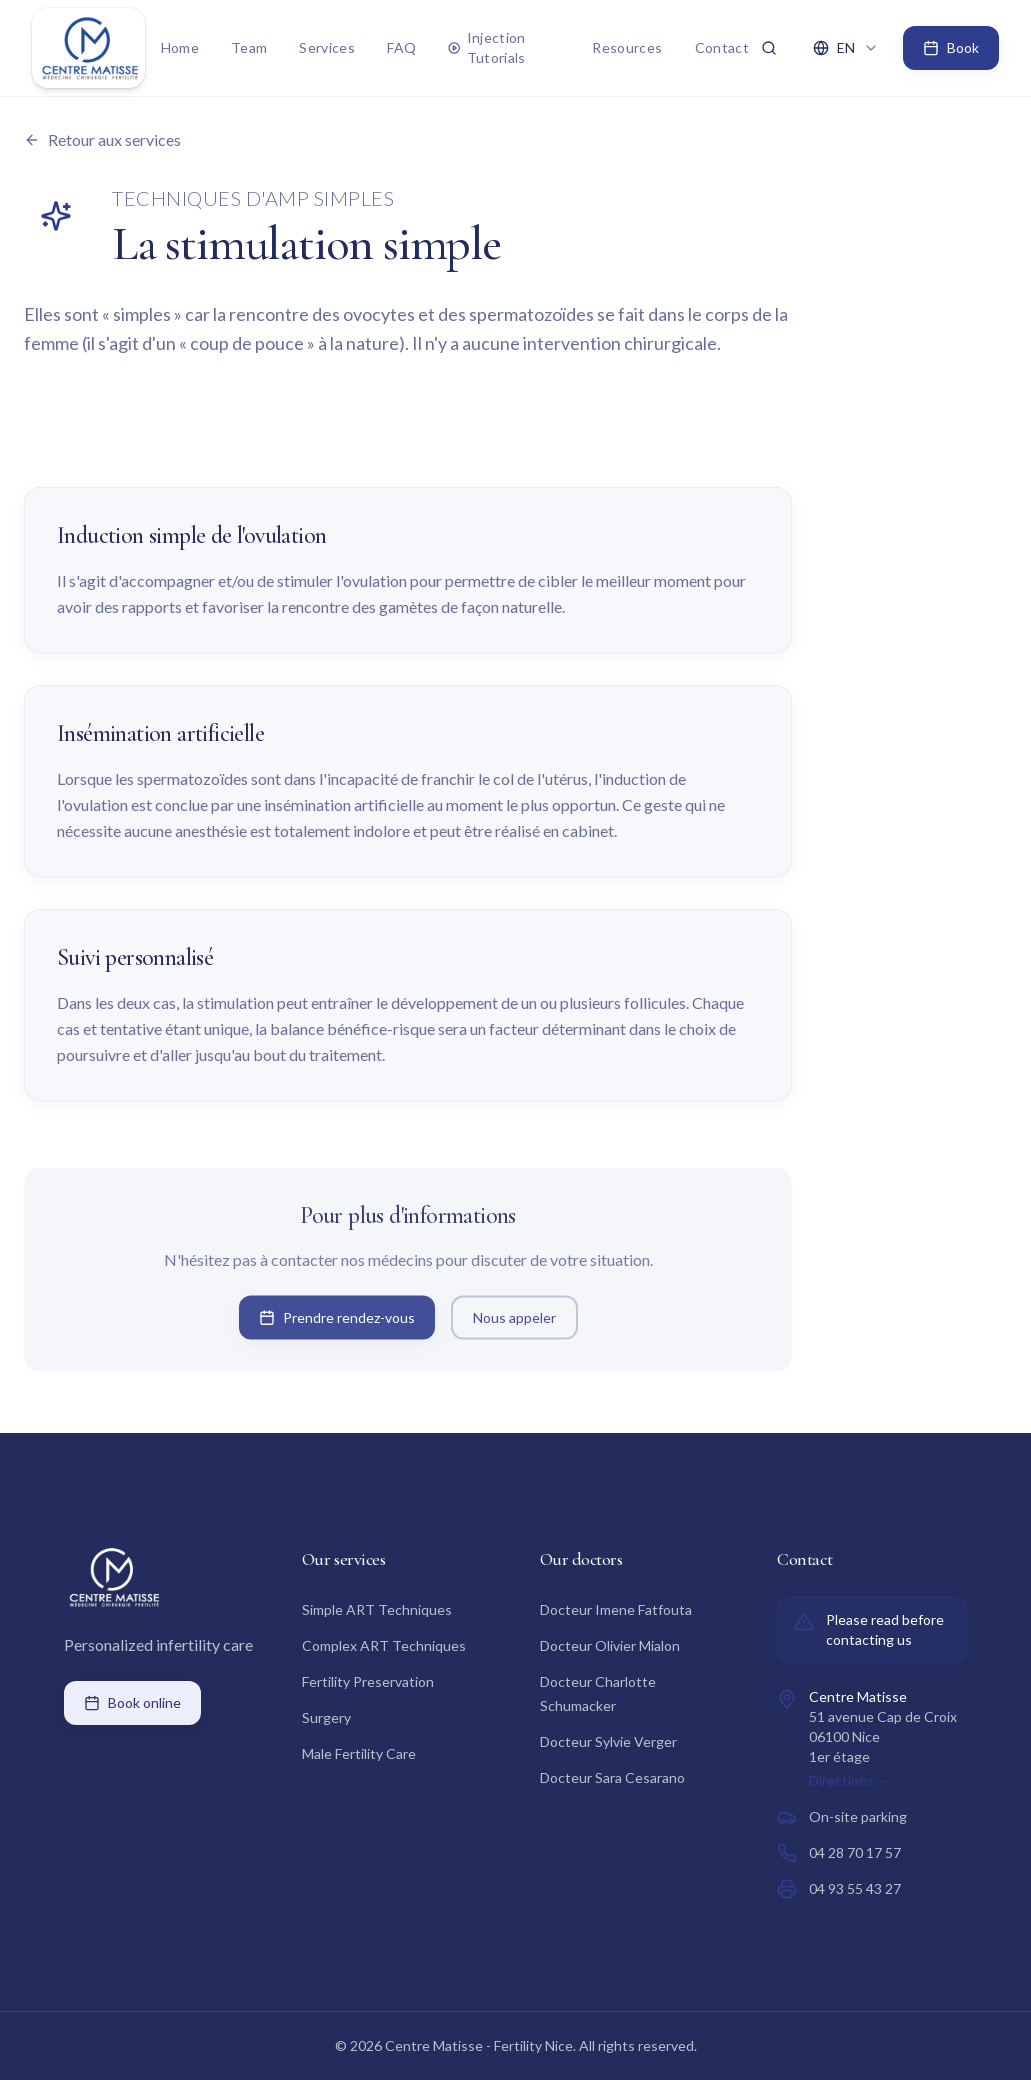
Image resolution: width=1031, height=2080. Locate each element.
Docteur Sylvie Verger (608, 1741)
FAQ (401, 47)
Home (180, 47)
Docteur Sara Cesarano (612, 1777)
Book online (132, 1702)
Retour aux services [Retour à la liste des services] (102, 139)
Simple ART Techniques (377, 1609)
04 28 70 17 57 (855, 1852)
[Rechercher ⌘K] (769, 48)
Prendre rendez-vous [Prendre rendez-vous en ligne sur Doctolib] (337, 1320)
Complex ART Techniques (384, 1645)
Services (327, 47)
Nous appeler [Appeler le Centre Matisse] (514, 1320)
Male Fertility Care (359, 1753)
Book (951, 47)
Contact (722, 47)
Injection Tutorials (487, 47)
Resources (627, 47)
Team (249, 47)
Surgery (326, 1717)
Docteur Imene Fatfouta (616, 1609)
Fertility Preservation (368, 1681)
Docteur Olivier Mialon (610, 1645)
